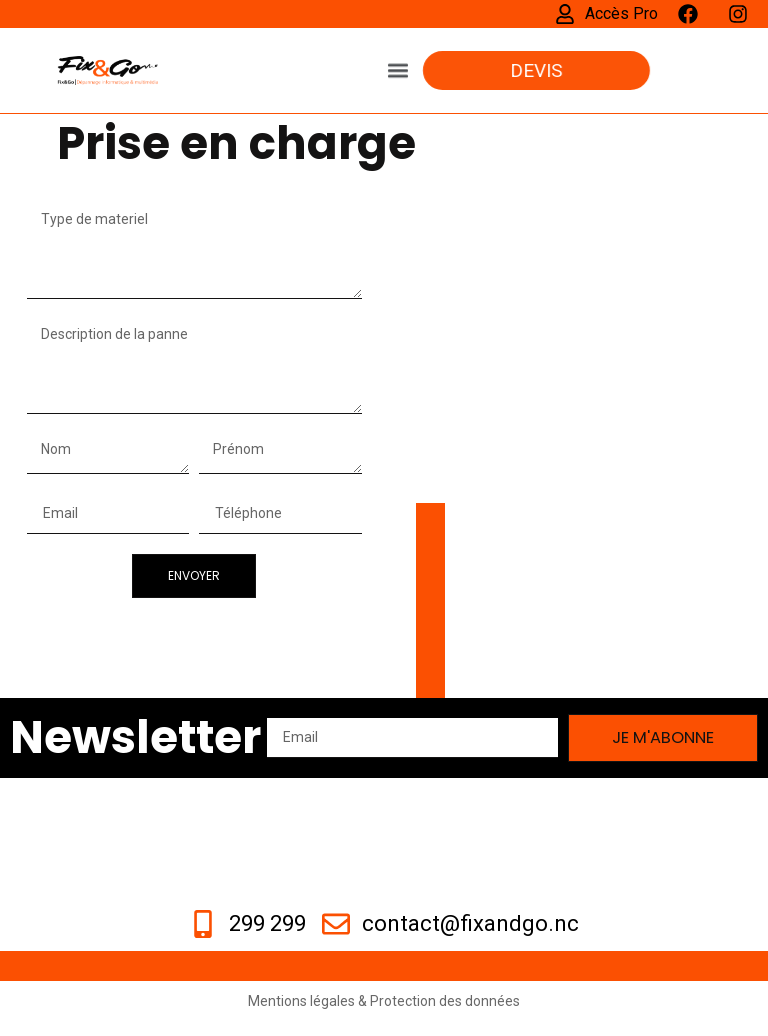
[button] (398, 60)
